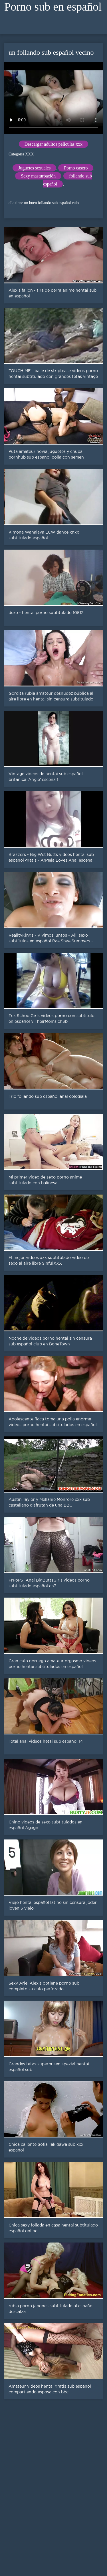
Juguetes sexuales (34, 167)
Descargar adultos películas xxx (54, 144)
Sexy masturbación (38, 175)
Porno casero (76, 167)
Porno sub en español (53, 6)
